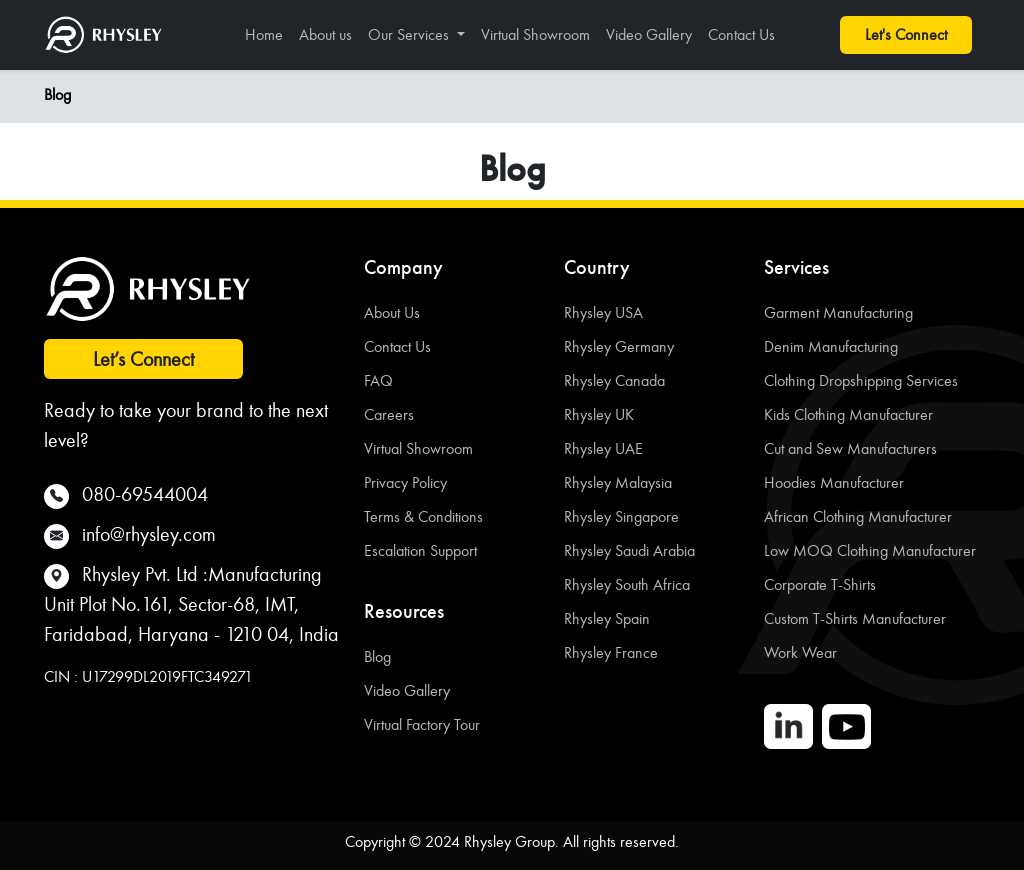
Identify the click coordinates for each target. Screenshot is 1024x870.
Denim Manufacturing (831, 346)
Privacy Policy (405, 482)
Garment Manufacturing (838, 312)
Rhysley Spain (607, 618)
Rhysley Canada (614, 380)
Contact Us (741, 34)
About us (325, 34)
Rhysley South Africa (627, 584)
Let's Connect (906, 34)
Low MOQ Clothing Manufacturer (870, 550)
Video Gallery (649, 34)
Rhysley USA (603, 312)
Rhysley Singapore (621, 516)
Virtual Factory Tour (422, 724)
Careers (389, 414)
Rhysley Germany (619, 346)
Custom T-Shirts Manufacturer (855, 618)
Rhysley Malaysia (618, 482)
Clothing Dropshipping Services (861, 380)
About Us (392, 312)
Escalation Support (420, 550)
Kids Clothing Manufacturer (848, 414)
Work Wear (800, 652)
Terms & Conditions (423, 516)
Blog (57, 94)
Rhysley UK (599, 414)
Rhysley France (611, 652)
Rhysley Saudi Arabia (629, 550)
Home (264, 34)
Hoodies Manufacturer (834, 482)
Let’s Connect (143, 359)
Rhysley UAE (603, 448)
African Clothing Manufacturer (858, 516)
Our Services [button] (410, 34)
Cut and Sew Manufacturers (850, 448)
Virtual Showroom (535, 34)
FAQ (378, 380)
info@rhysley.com (149, 534)
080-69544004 (145, 494)
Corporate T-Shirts (820, 584)
